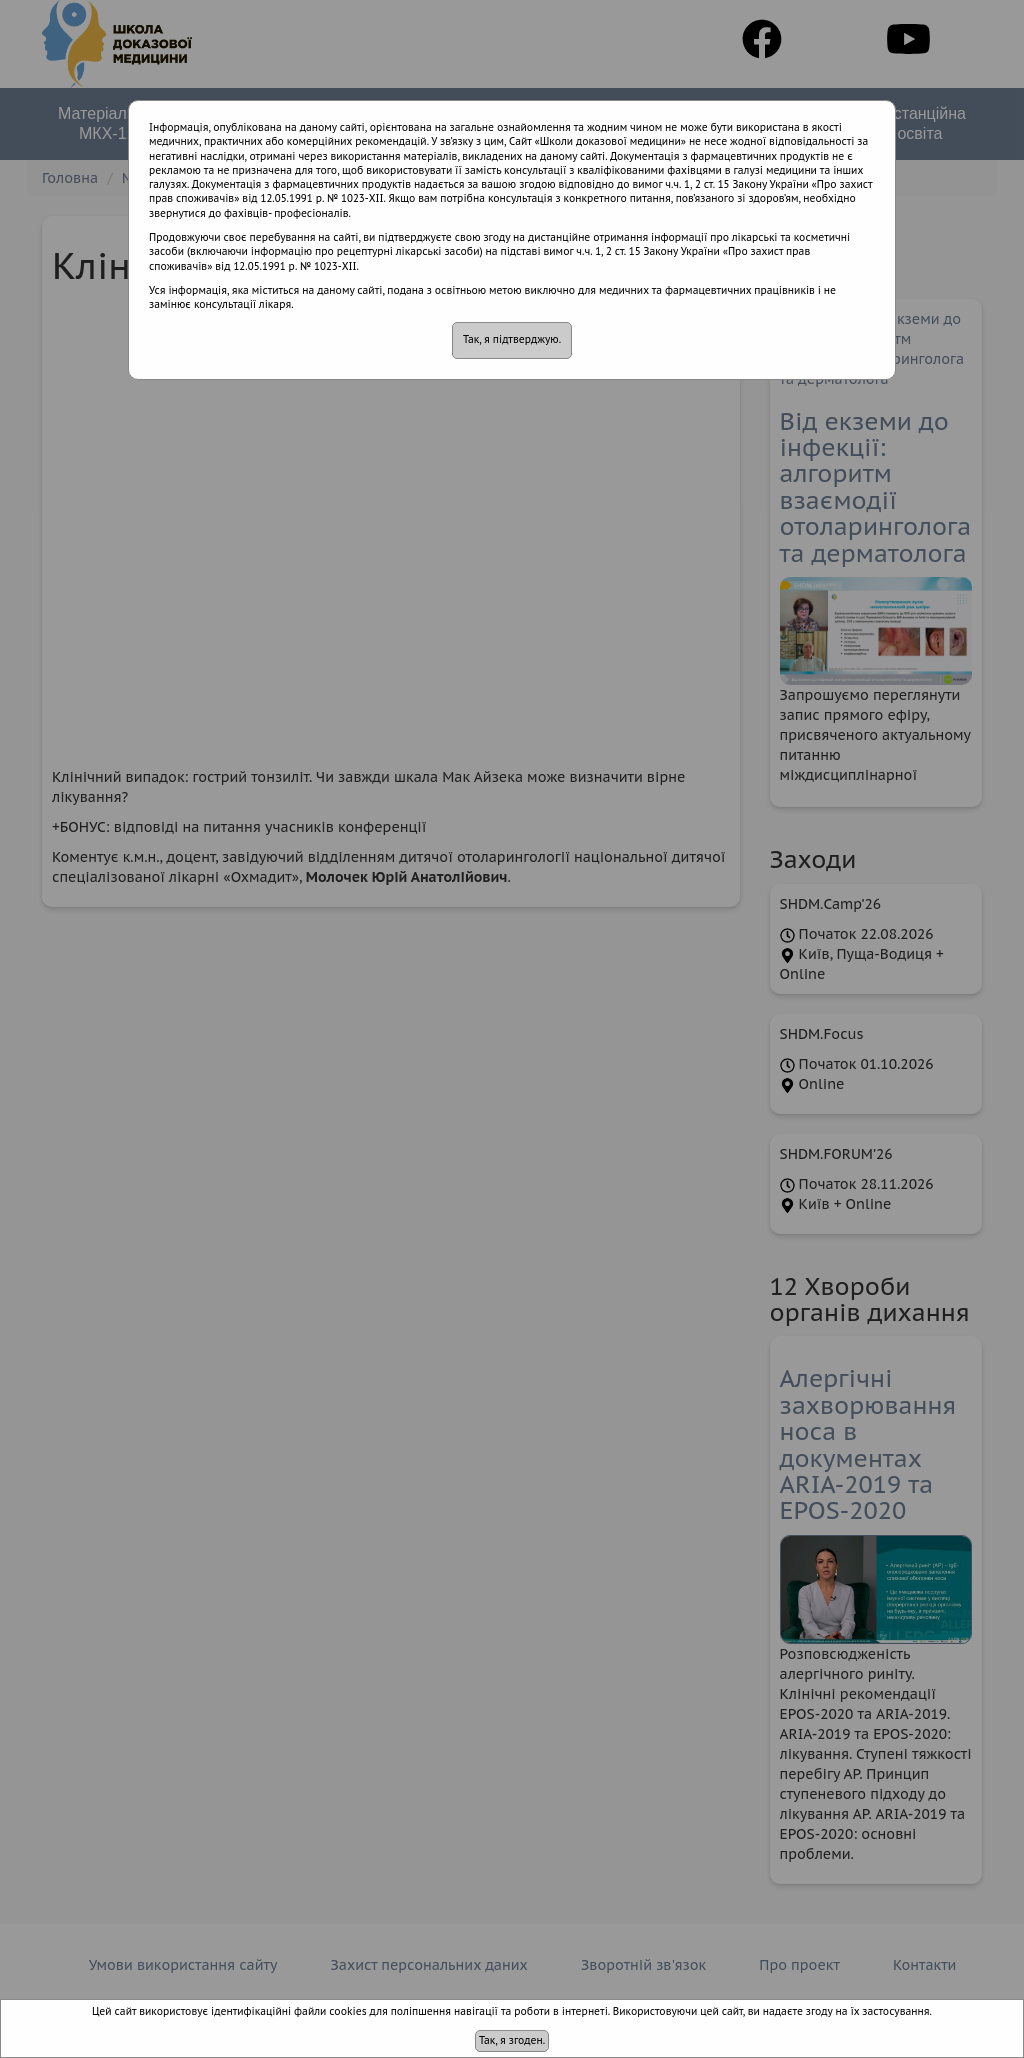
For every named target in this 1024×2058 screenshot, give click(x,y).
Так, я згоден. (512, 2040)
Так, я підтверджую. (512, 339)
